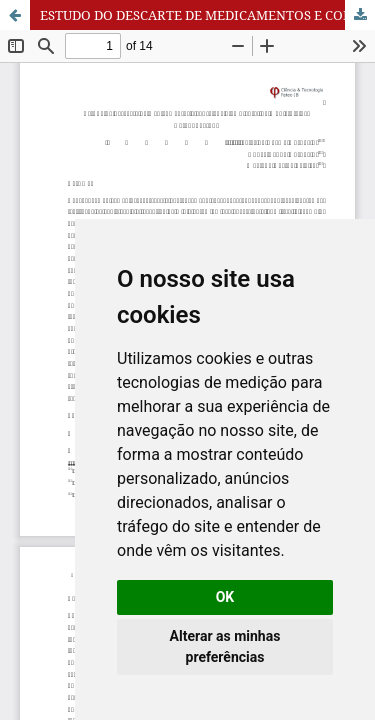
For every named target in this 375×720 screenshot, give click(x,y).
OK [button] (225, 597)
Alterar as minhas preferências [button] (225, 646)
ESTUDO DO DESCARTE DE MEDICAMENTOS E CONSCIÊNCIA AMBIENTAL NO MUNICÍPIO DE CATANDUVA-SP (207, 15)
